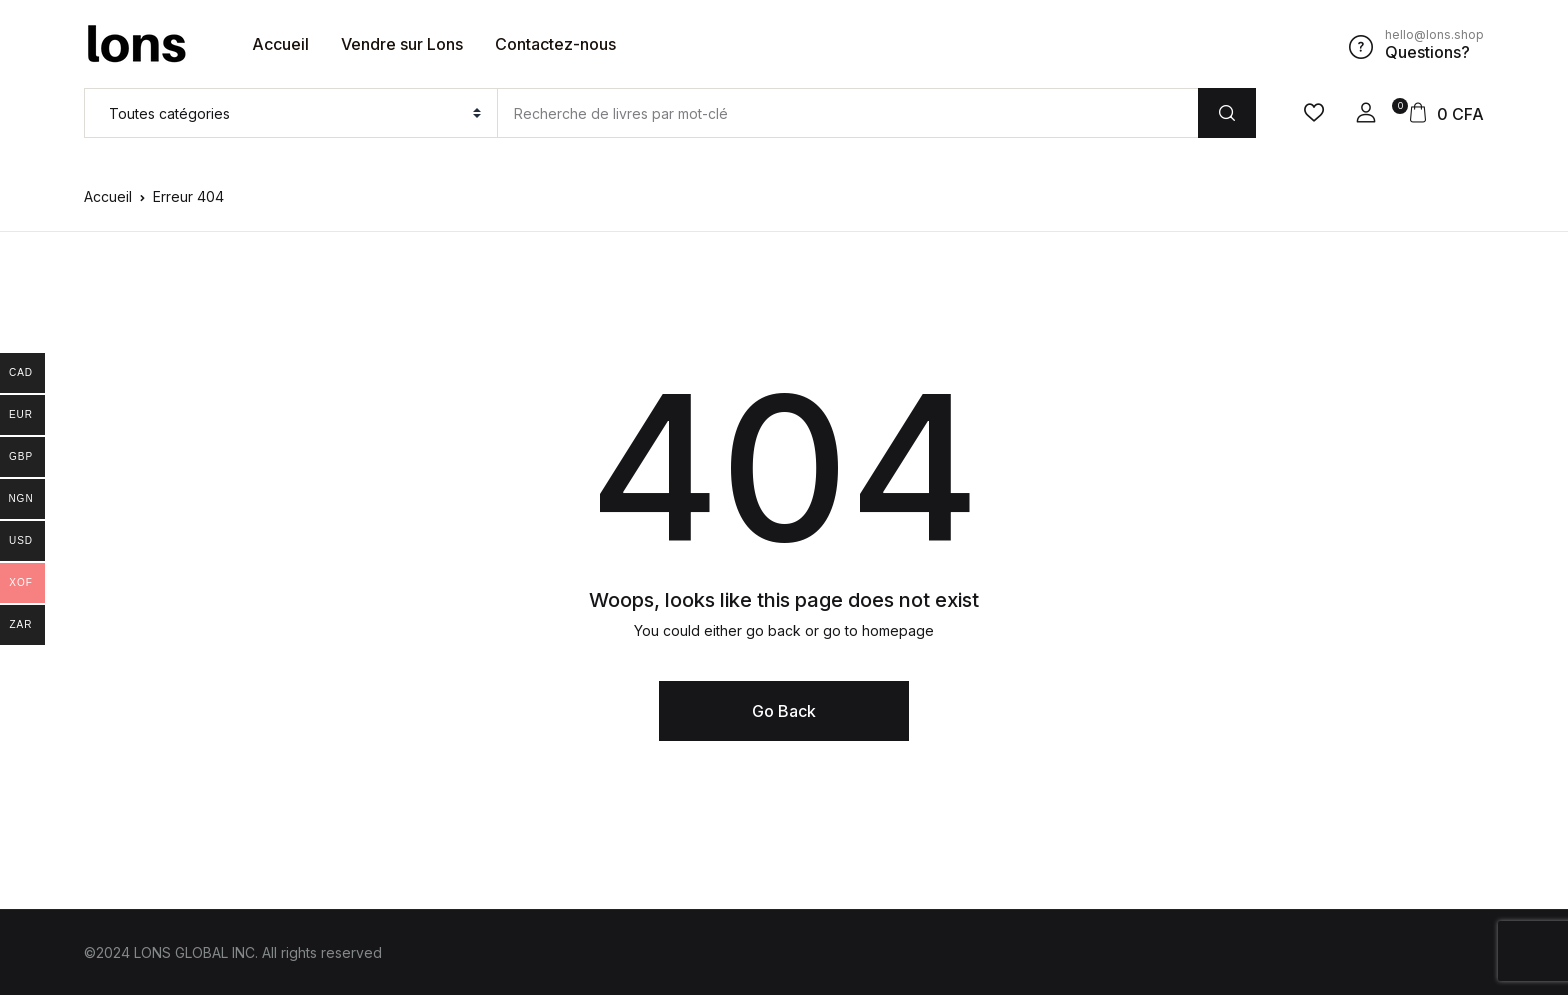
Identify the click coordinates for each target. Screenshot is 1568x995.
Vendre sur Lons (402, 44)
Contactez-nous (555, 44)
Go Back (784, 711)
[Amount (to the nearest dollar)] (847, 113)
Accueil (280, 44)
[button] (1366, 113)
